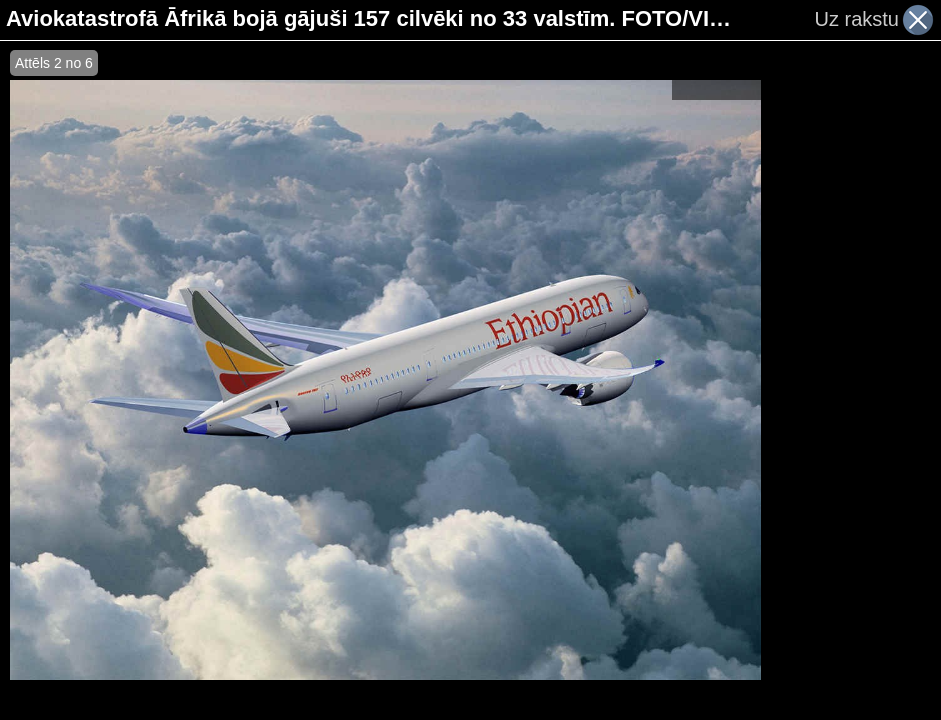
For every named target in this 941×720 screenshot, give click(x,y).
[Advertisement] (851, 380)
